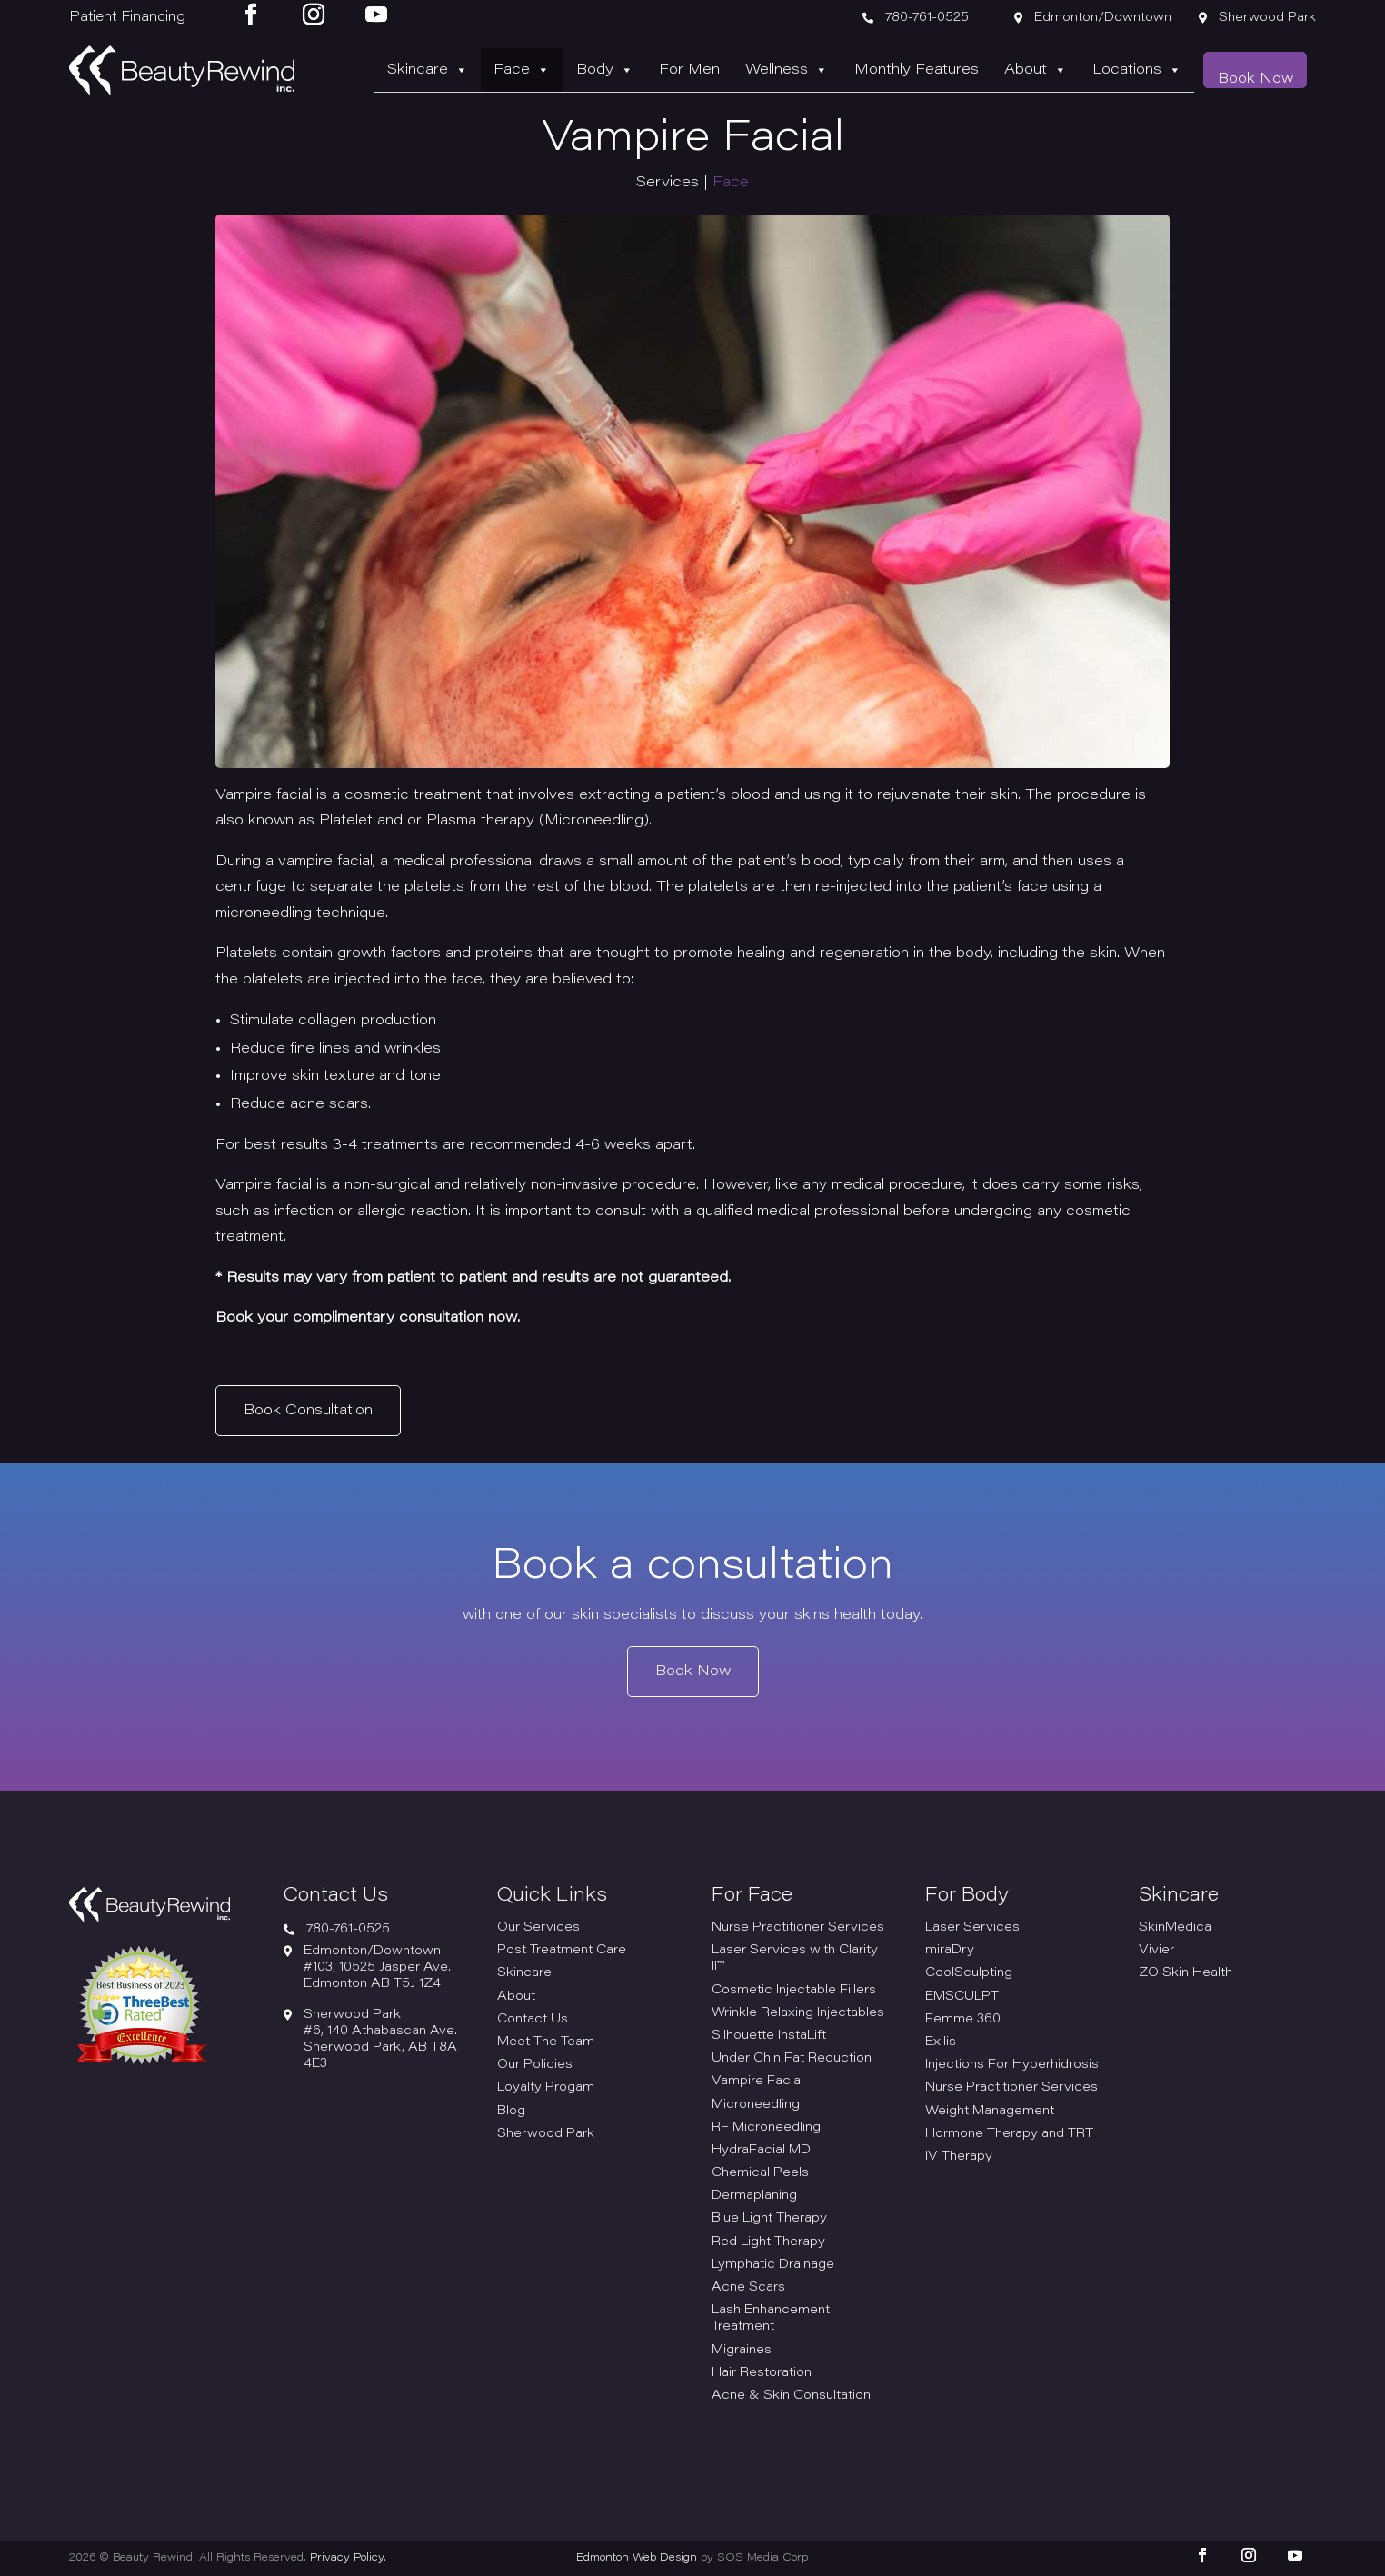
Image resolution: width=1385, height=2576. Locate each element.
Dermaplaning (754, 2196)
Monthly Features (943, 70)
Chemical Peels (760, 2173)
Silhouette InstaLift (769, 2036)
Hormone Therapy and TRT (1009, 2134)
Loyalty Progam (545, 2088)
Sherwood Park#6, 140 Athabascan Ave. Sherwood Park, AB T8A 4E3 (380, 2040)
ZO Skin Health (1185, 1973)
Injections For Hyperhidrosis (1012, 2065)
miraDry (949, 1950)
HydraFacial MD (761, 2150)
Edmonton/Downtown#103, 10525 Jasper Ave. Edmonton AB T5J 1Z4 (377, 1968)
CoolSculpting (968, 1973)
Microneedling (756, 2105)
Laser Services (972, 1928)
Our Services (538, 1928)
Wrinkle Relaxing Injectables (798, 2013)
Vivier (1156, 1950)
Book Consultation (308, 1410)
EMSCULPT (962, 1997)
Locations (1148, 70)
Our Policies (535, 2065)
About (1054, 70)
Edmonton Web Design (636, 2557)
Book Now (1259, 71)
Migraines (742, 2350)
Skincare (492, 70)
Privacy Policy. (348, 2557)
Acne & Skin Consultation (791, 2396)
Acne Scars (748, 2287)
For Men (731, 70)
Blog (511, 2111)
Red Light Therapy (768, 2242)
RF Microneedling (766, 2128)
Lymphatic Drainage (773, 2265)
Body (654, 70)
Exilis (940, 2042)
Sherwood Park (545, 2134)
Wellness (821, 70)
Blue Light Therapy (769, 2218)
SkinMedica (1175, 1928)
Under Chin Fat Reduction (792, 2058)
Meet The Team (545, 2042)
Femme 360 (963, 2019)
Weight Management (989, 2111)
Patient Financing (127, 18)
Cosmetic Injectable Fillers (794, 1990)
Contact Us (532, 2019)
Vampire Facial (757, 2081)
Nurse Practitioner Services (798, 1928)
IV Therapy (958, 2157)
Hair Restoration (762, 2373)
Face (579, 70)
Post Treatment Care (561, 1950)
